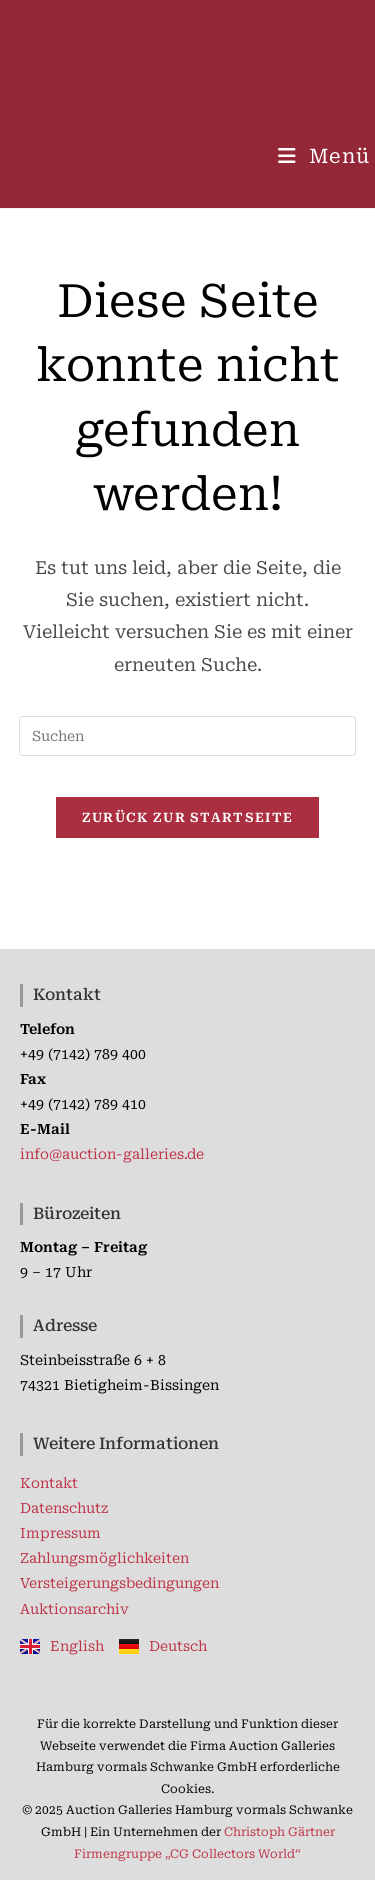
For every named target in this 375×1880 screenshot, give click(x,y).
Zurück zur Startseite (187, 817)
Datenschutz (64, 1508)
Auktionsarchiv (74, 1609)
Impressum (60, 1533)
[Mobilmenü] (324, 156)
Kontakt (49, 1483)
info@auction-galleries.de (112, 1154)
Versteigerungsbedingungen (119, 1583)
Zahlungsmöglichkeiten (104, 1558)
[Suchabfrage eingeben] (188, 736)
